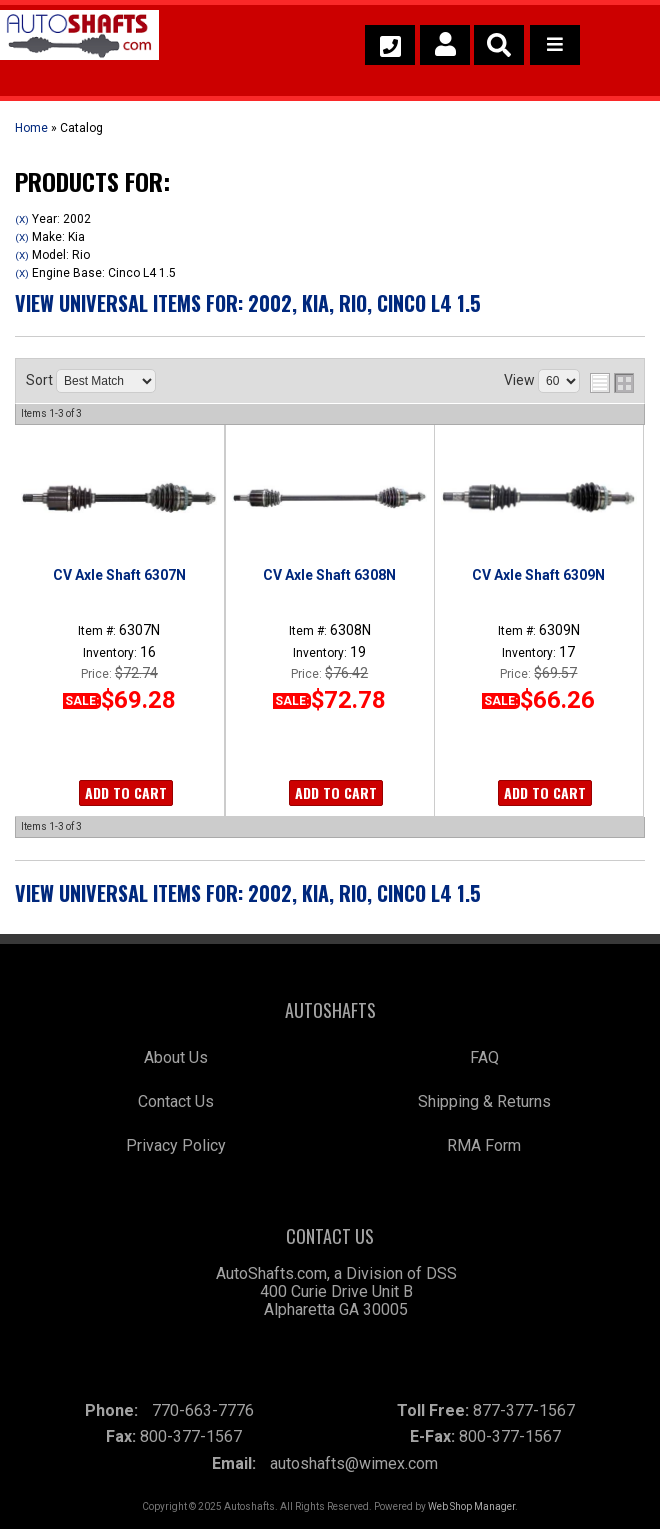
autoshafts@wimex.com (354, 1463)
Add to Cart (126, 792)
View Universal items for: (248, 303)
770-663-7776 (203, 1410)
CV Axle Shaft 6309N (538, 575)
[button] (499, 45)
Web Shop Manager (471, 1506)
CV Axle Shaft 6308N (329, 575)
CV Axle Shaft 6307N (119, 575)
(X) (22, 219)
